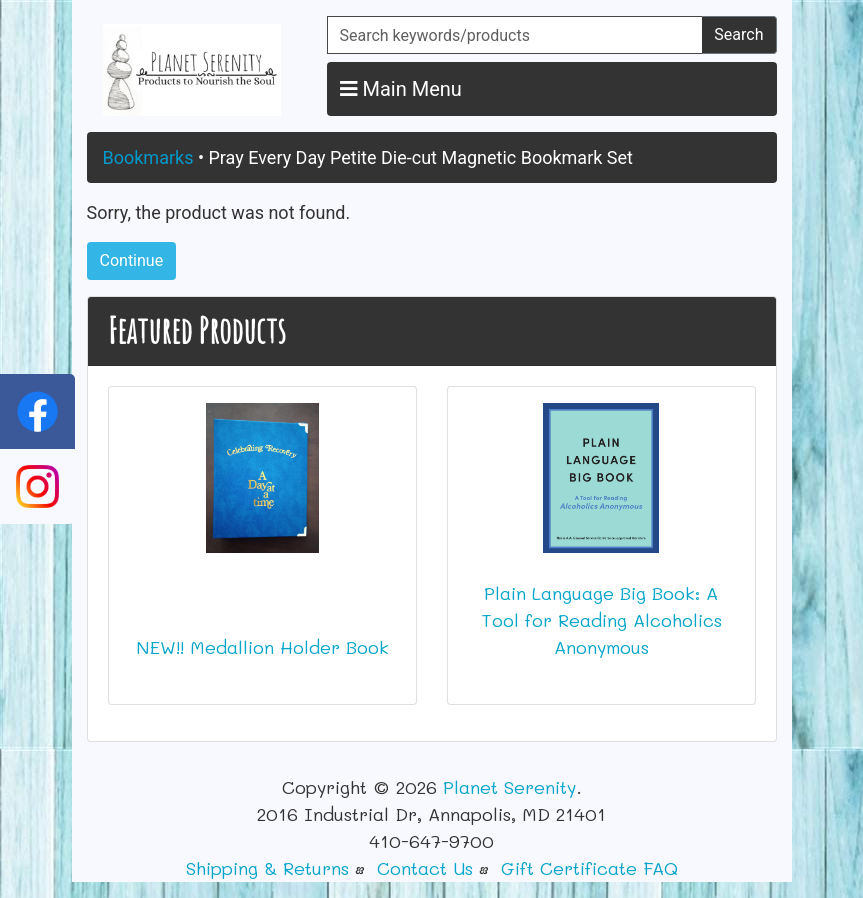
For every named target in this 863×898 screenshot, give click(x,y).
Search (738, 34)
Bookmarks (148, 157)
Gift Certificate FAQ (589, 868)
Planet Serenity (509, 787)
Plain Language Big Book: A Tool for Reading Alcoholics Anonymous (601, 620)
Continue (132, 260)
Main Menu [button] (401, 89)
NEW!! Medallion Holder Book (262, 647)
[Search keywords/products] (515, 35)
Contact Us (425, 868)
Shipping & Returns (267, 868)
